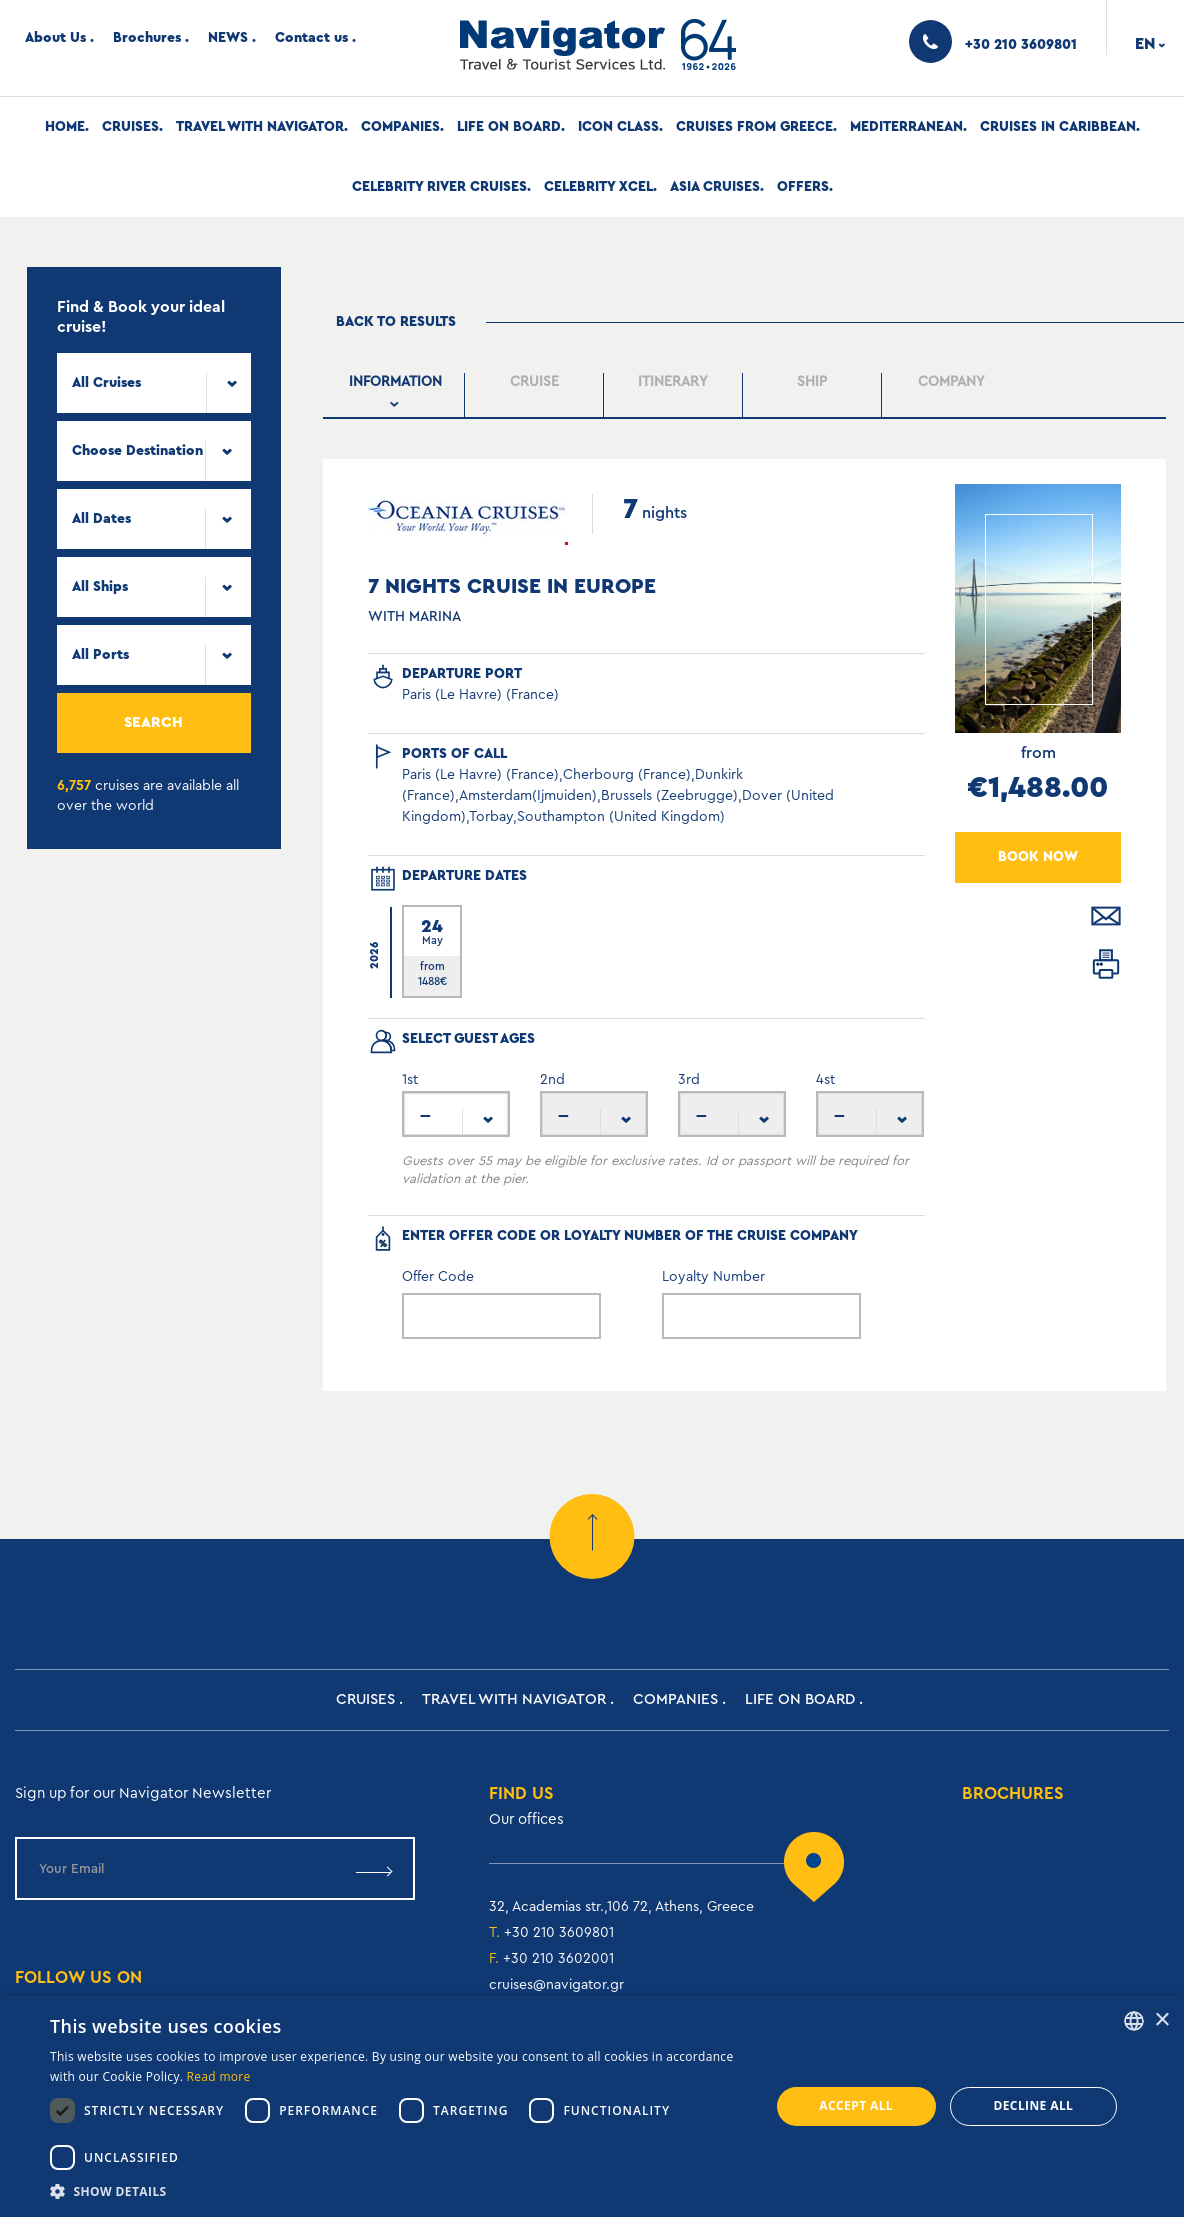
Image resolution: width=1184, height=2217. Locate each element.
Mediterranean (906, 127)
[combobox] (154, 383)
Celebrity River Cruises (439, 187)
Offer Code (438, 1277)
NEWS (228, 38)
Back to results (396, 322)
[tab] (395, 395)
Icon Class (618, 127)
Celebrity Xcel (598, 187)
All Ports (100, 655)
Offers (803, 187)
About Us (55, 38)
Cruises (130, 127)
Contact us (311, 38)
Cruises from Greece (754, 127)
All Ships (100, 587)
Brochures (147, 38)
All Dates (101, 519)
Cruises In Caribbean (1058, 127)
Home (65, 127)
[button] (399, 2191)
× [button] (1161, 2020)
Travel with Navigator (260, 127)
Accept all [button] (856, 2105)
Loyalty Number (713, 1277)
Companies (400, 127)
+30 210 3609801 (559, 1933)
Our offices (526, 1819)
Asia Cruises (715, 187)
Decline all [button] (1033, 2105)
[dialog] (592, 2106)
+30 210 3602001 (558, 1959)
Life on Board (509, 127)
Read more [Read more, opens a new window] (219, 2076)
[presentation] (395, 395)
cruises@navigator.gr (556, 1985)
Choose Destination (137, 451)
